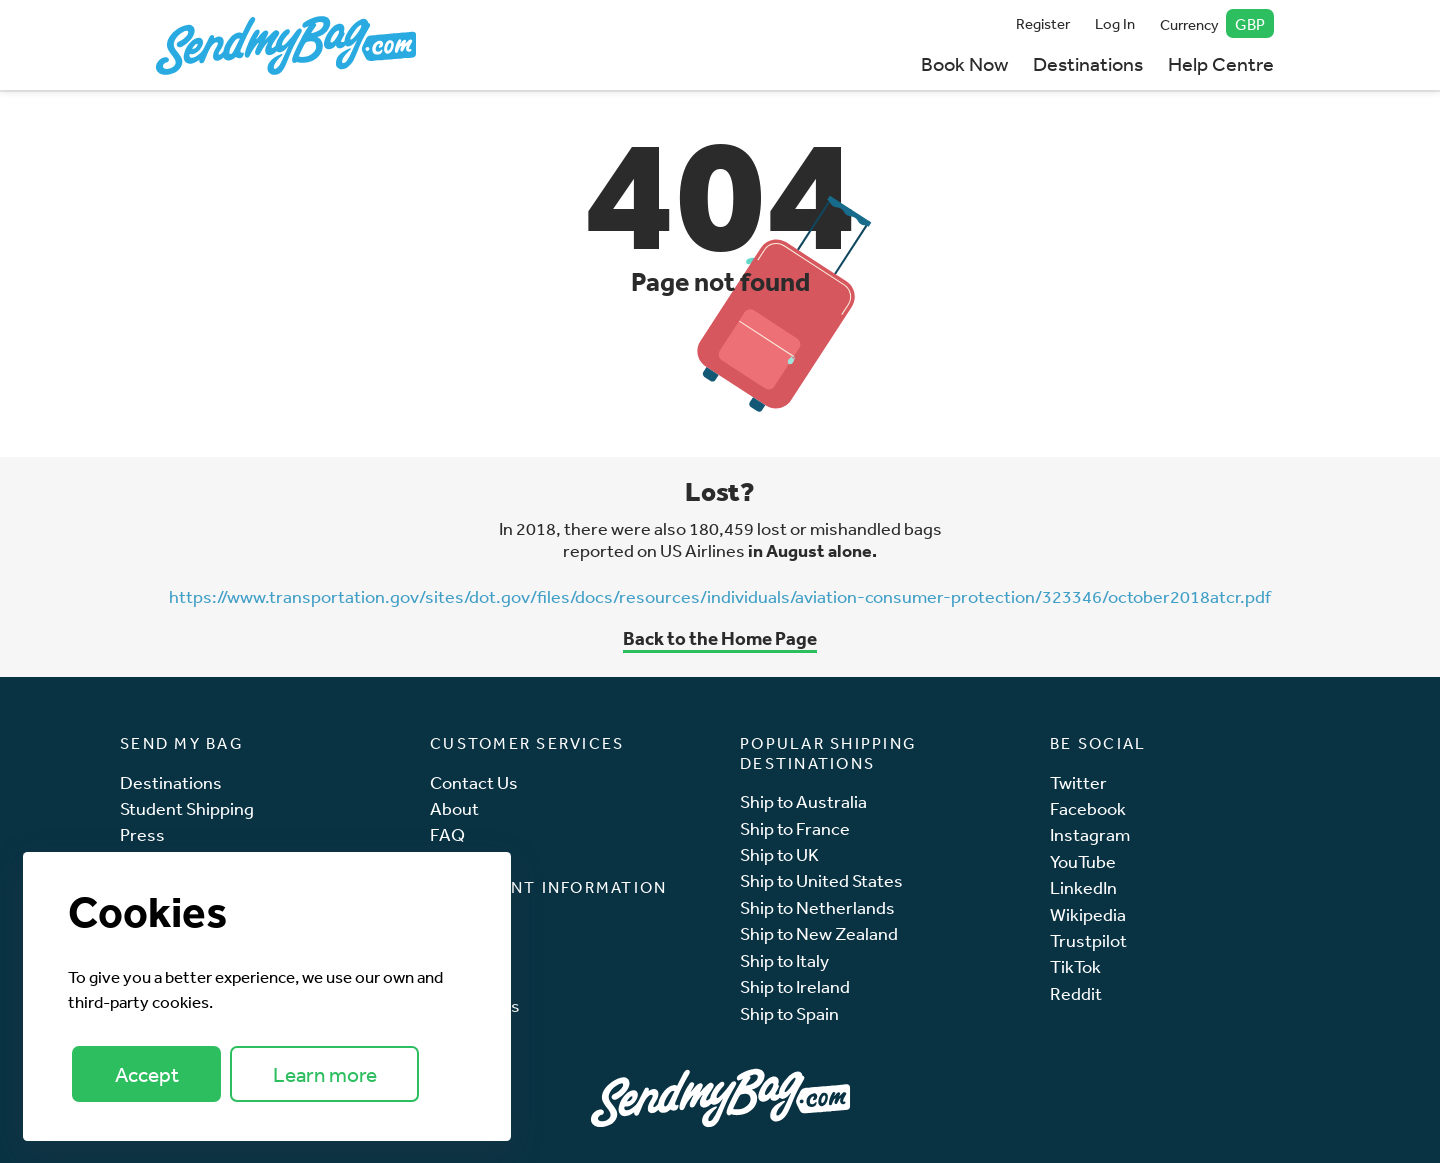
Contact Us (474, 782)
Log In (1115, 23)
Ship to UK (779, 854)
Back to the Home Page (720, 638)
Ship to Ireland (795, 986)
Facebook (1088, 808)
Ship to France (795, 828)
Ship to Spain (789, 1013)
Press (142, 834)
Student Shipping (187, 808)
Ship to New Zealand (819, 933)
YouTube (1083, 861)
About (454, 808)
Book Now (964, 63)
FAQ (447, 834)
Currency (1217, 23)
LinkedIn (1083, 887)
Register (1043, 23)
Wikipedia (1088, 914)
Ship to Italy (784, 960)
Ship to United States (821, 880)
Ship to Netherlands (817, 907)
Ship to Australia (803, 801)
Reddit (1076, 993)
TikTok (1075, 966)
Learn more (325, 1074)
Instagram (1090, 834)
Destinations (1088, 63)
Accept (147, 1074)
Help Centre (1221, 63)
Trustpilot (1088, 940)
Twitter (1078, 782)
